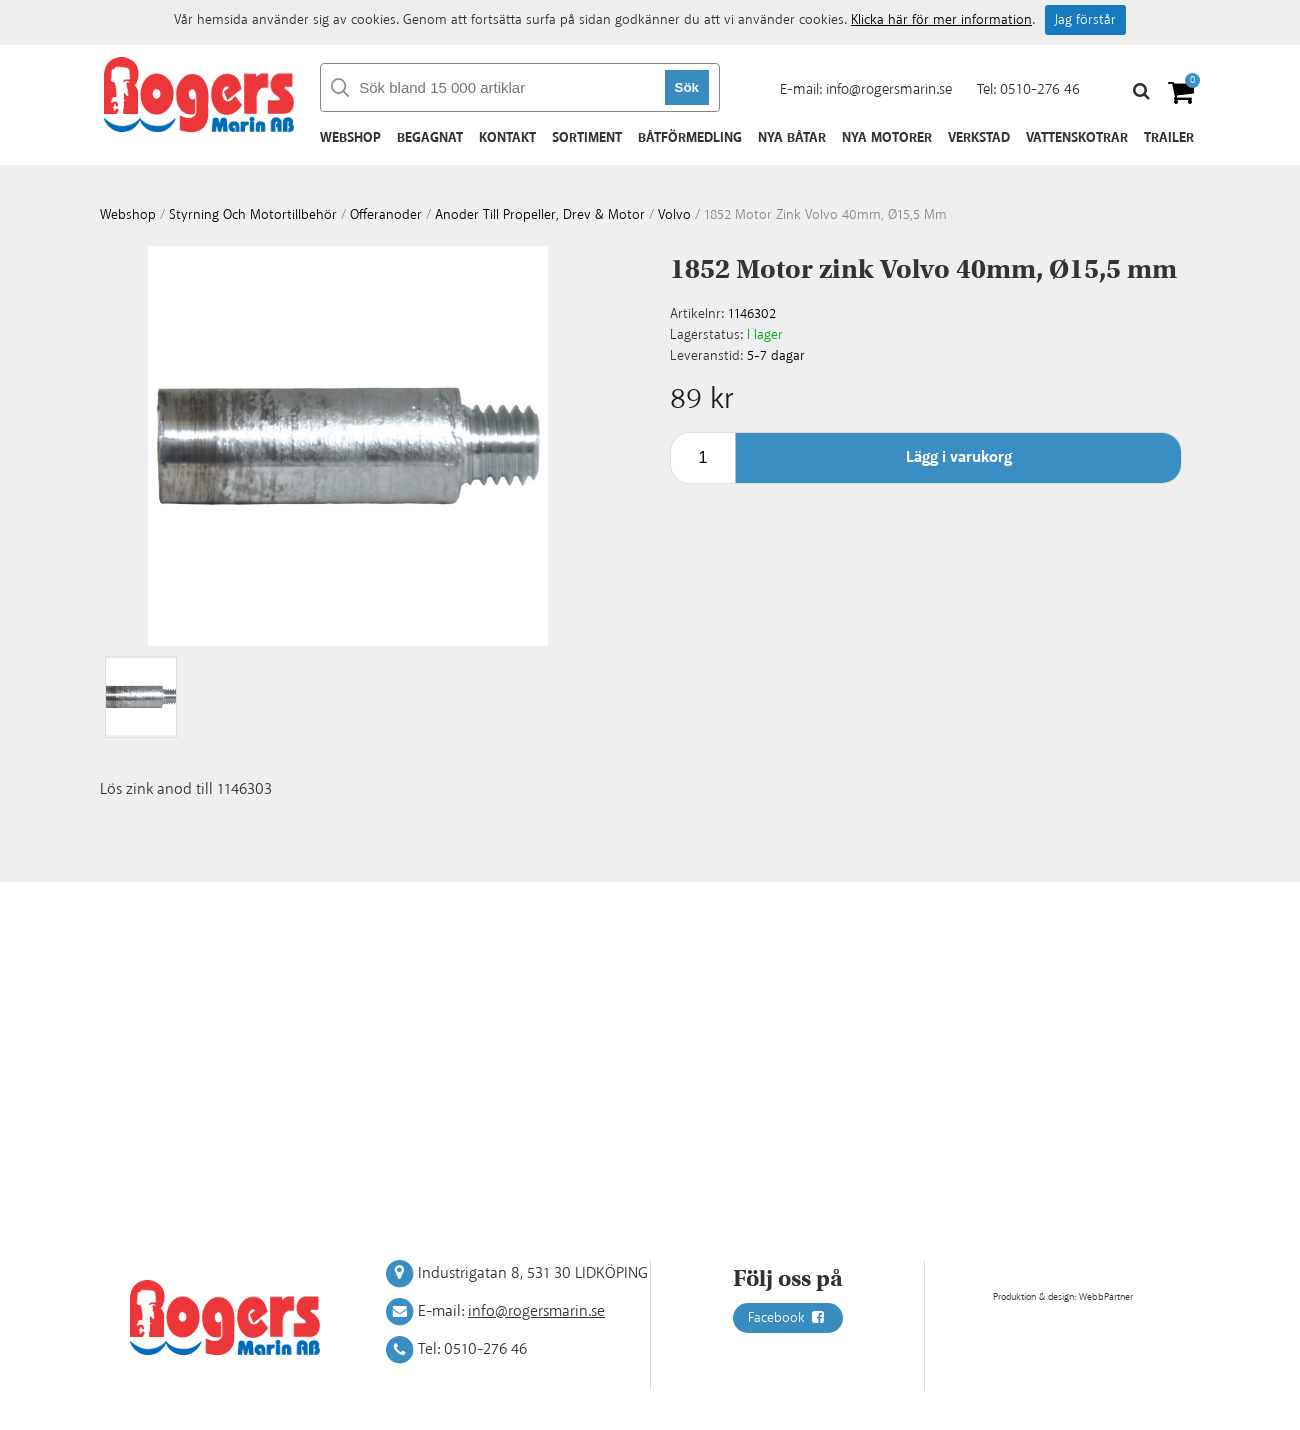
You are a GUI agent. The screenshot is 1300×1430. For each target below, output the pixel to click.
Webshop (350, 138)
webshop (128, 215)
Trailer (1169, 138)
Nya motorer (887, 138)
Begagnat (430, 138)
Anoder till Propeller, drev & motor (540, 215)
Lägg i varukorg (959, 457)
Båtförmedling (690, 138)
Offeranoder (386, 215)
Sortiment (587, 138)
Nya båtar (792, 138)
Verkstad (979, 138)
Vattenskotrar (1077, 138)
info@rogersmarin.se (889, 89)
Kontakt (507, 138)
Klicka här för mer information (941, 20)
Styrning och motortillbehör (253, 215)
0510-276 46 (1040, 89)
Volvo (674, 215)
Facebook (788, 1318)
